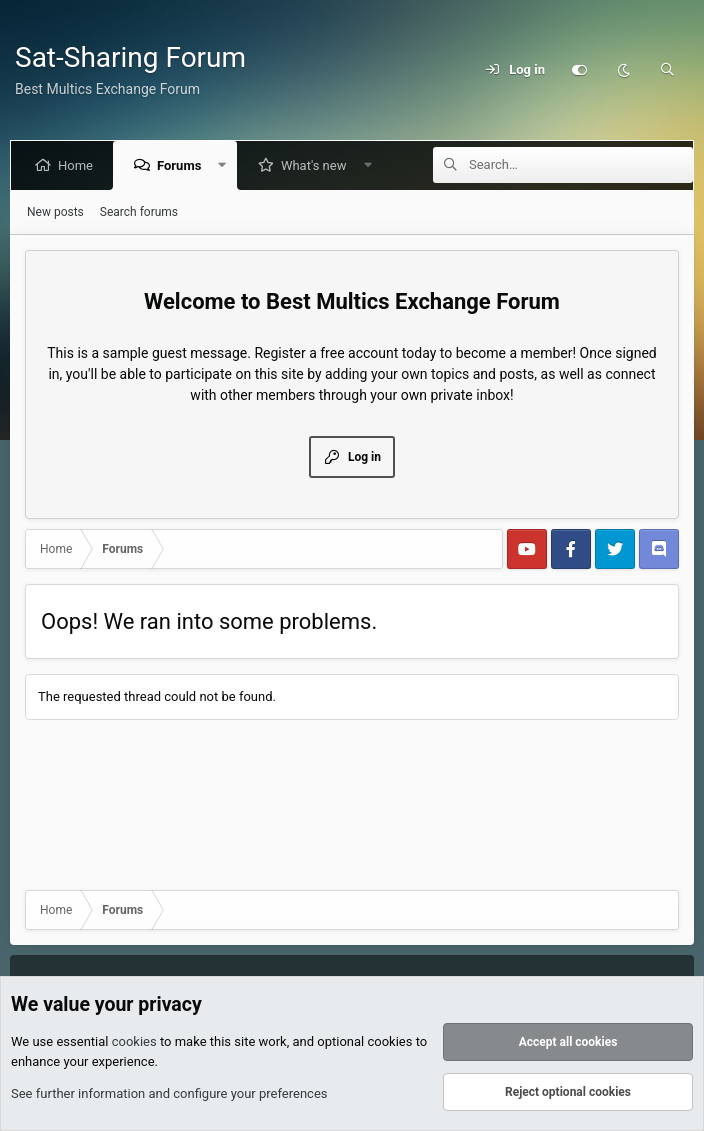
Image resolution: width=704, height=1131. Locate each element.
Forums (183, 165)
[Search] (667, 70)
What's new (318, 165)
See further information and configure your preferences (169, 1094)
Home (79, 165)
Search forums (139, 212)
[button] (226, 165)
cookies (134, 1042)
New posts (55, 212)
